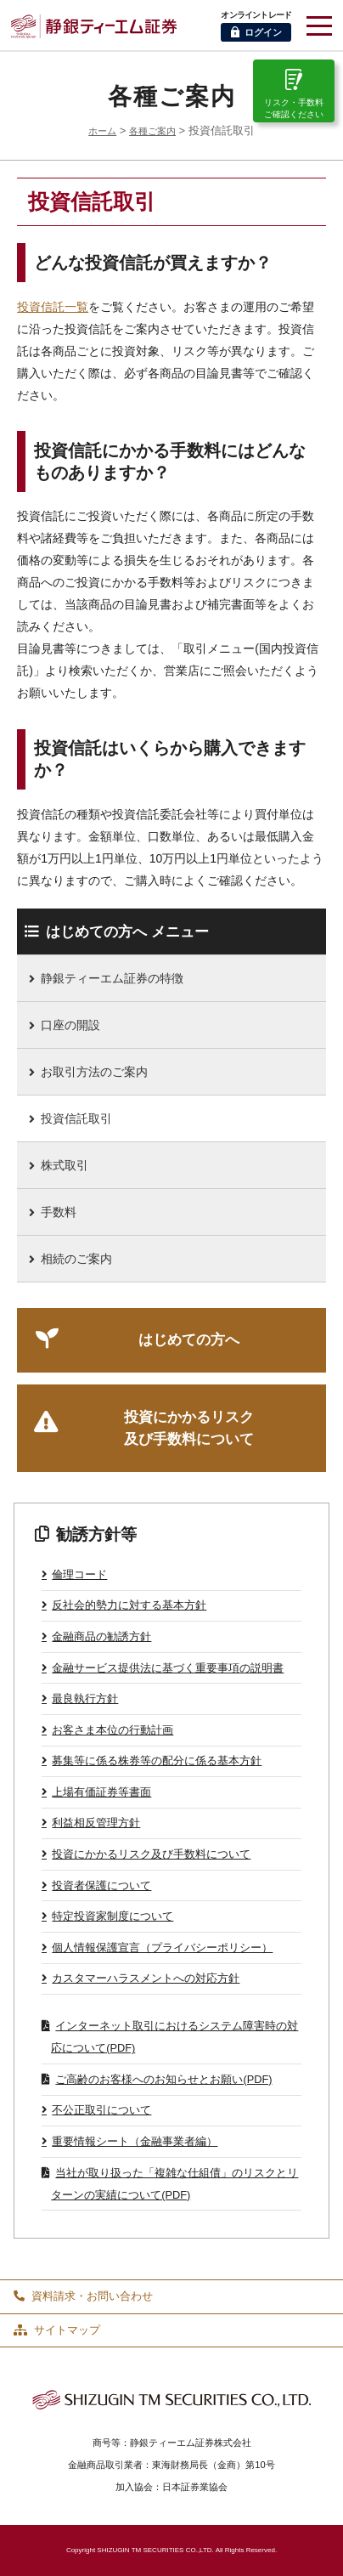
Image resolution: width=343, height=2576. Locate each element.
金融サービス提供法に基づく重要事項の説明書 (168, 1668)
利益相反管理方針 (96, 1822)
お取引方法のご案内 (94, 1072)
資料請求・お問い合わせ (83, 2296)
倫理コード (79, 1574)
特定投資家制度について (112, 1916)
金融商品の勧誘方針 (101, 1636)
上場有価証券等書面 (101, 1792)
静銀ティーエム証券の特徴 (112, 978)
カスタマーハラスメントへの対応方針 (145, 1978)
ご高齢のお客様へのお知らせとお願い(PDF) (163, 2079)
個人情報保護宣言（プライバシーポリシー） (162, 1947)
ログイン (256, 32)
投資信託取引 (76, 1118)
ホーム (102, 131)
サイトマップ (57, 2330)
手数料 (58, 1212)
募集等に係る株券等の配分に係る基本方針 (156, 1760)
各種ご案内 (152, 131)
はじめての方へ (188, 1340)
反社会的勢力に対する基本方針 (129, 1605)
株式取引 (64, 1165)
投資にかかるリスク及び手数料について (189, 1428)
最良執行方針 (85, 1698)
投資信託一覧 (52, 307)
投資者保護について (101, 1885)
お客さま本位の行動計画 (112, 1730)
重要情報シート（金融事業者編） (134, 2141)
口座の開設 (70, 1025)
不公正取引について (101, 2109)
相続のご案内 (76, 1258)
